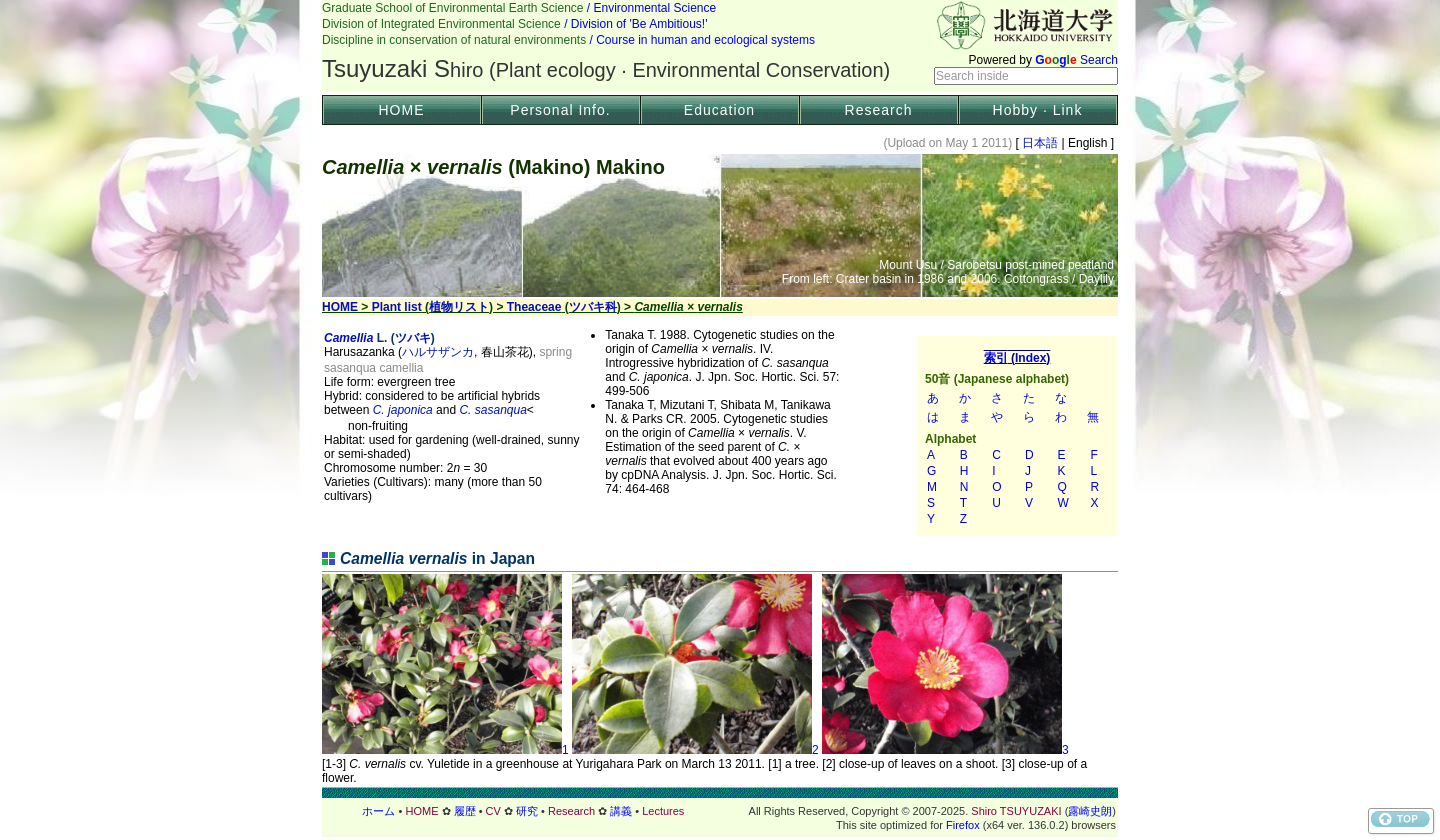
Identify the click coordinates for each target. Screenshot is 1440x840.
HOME (402, 110)
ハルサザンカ (438, 352)
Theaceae (534, 307)
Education (719, 110)
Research (879, 110)
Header (720, 46)
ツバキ (413, 338)
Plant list (397, 307)
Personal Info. (560, 110)
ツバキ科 (593, 307)
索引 (1017, 436)
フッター (720, 811)
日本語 (1040, 143)
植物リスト (459, 307)
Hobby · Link (1038, 110)
